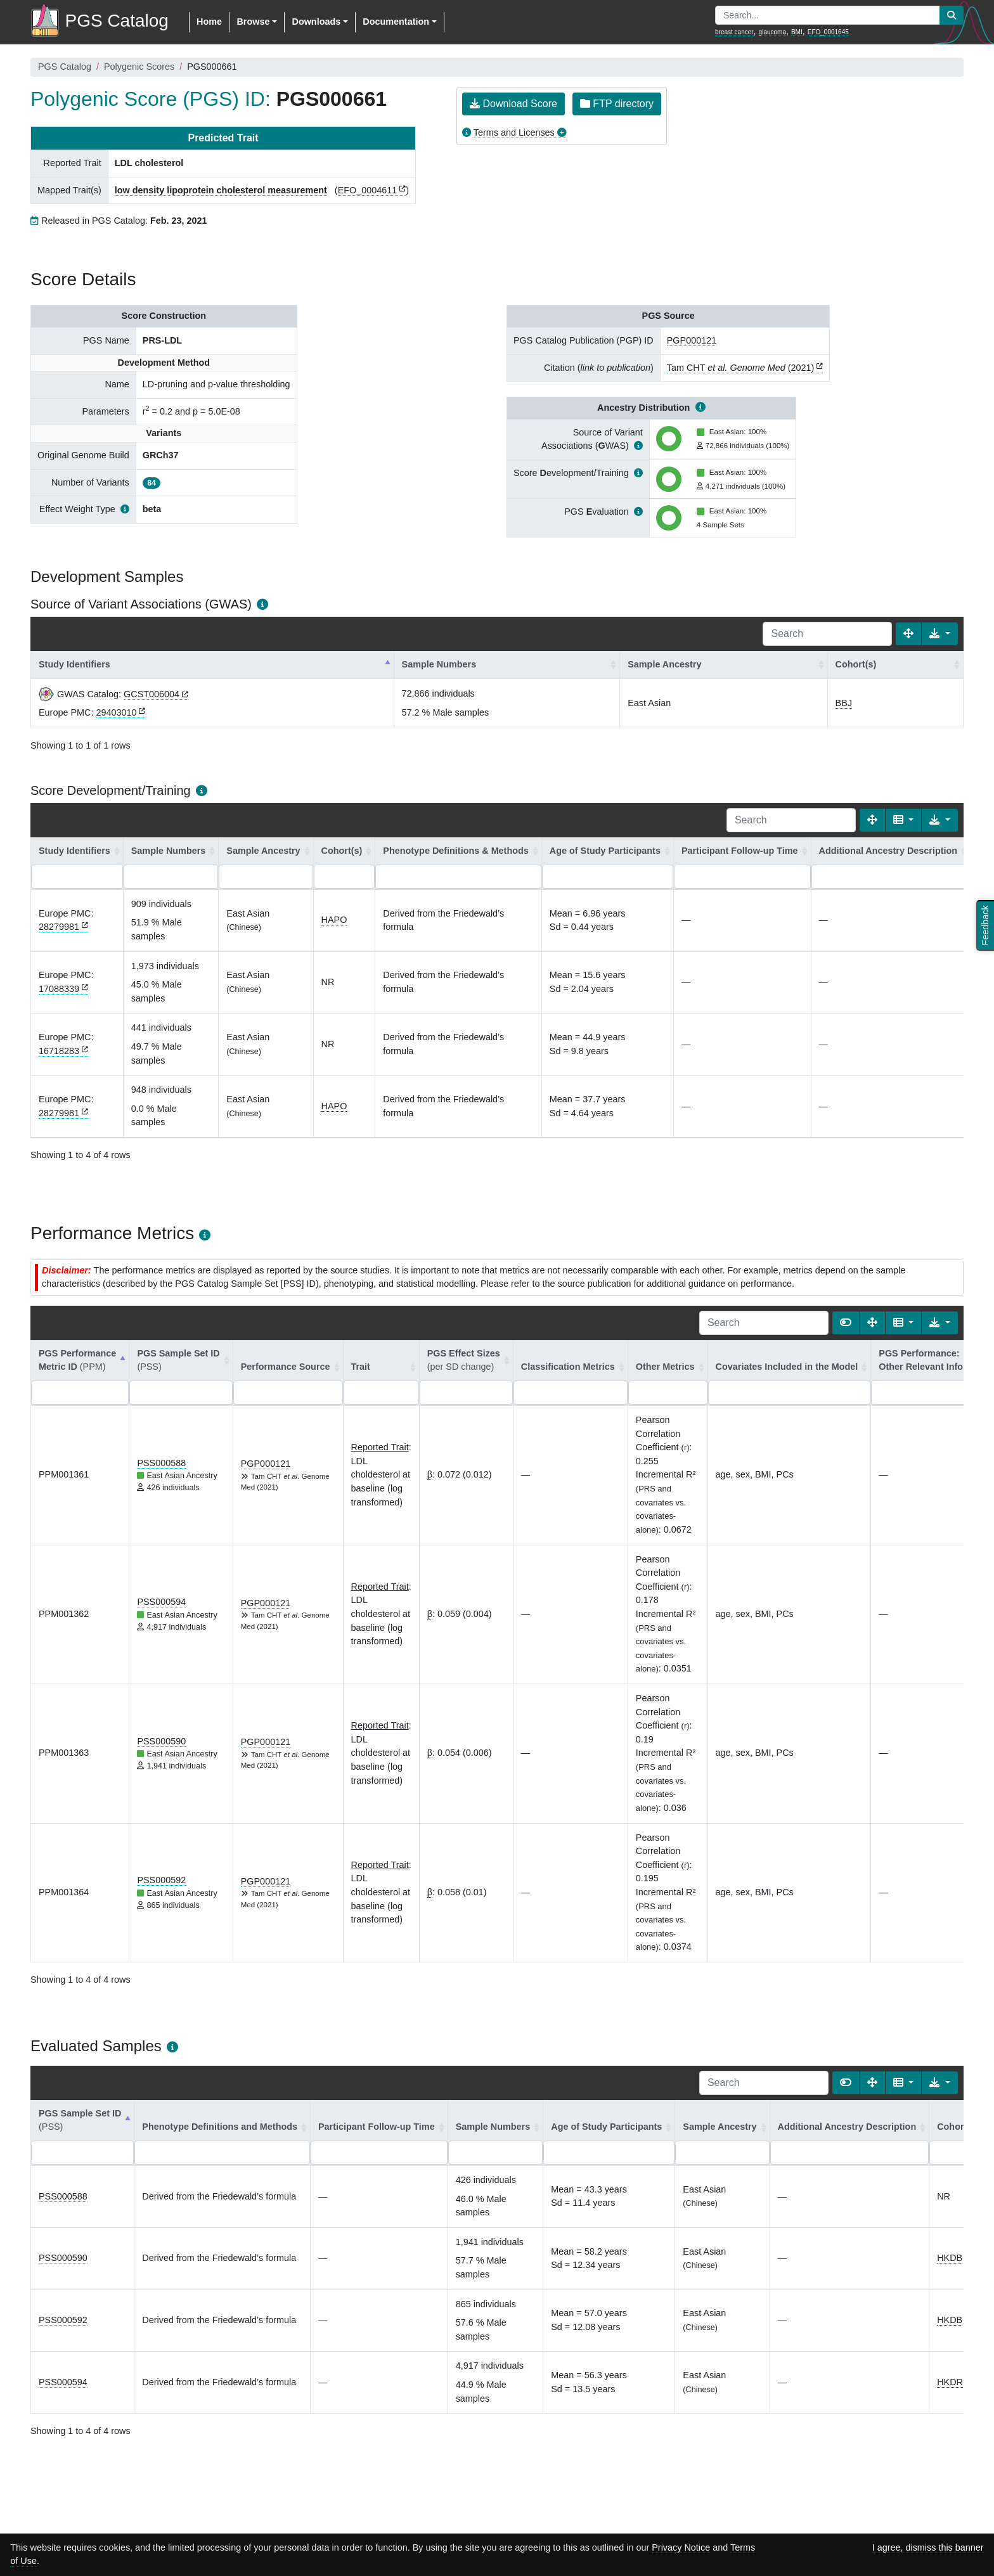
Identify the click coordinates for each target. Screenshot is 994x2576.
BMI (797, 32)
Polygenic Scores (139, 66)
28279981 (59, 927)
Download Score (513, 103)
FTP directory (617, 103)
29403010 (116, 712)
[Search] (827, 634)
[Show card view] (846, 1323)
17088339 (59, 989)
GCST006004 (151, 694)
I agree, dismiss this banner (928, 2547)
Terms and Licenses (514, 132)
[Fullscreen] (908, 634)
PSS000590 (161, 1741)
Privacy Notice (681, 2547)
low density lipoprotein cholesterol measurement (221, 190)
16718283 (59, 1051)
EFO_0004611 (367, 190)
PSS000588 (161, 1463)
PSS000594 (161, 1602)
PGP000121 (691, 340)
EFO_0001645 (828, 32)
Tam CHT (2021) (741, 368)
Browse (252, 21)
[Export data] (939, 634)
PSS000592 (161, 1880)
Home (209, 21)
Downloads (316, 21)
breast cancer (734, 32)
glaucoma (772, 32)
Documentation (396, 21)
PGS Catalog (64, 66)
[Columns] (903, 820)
